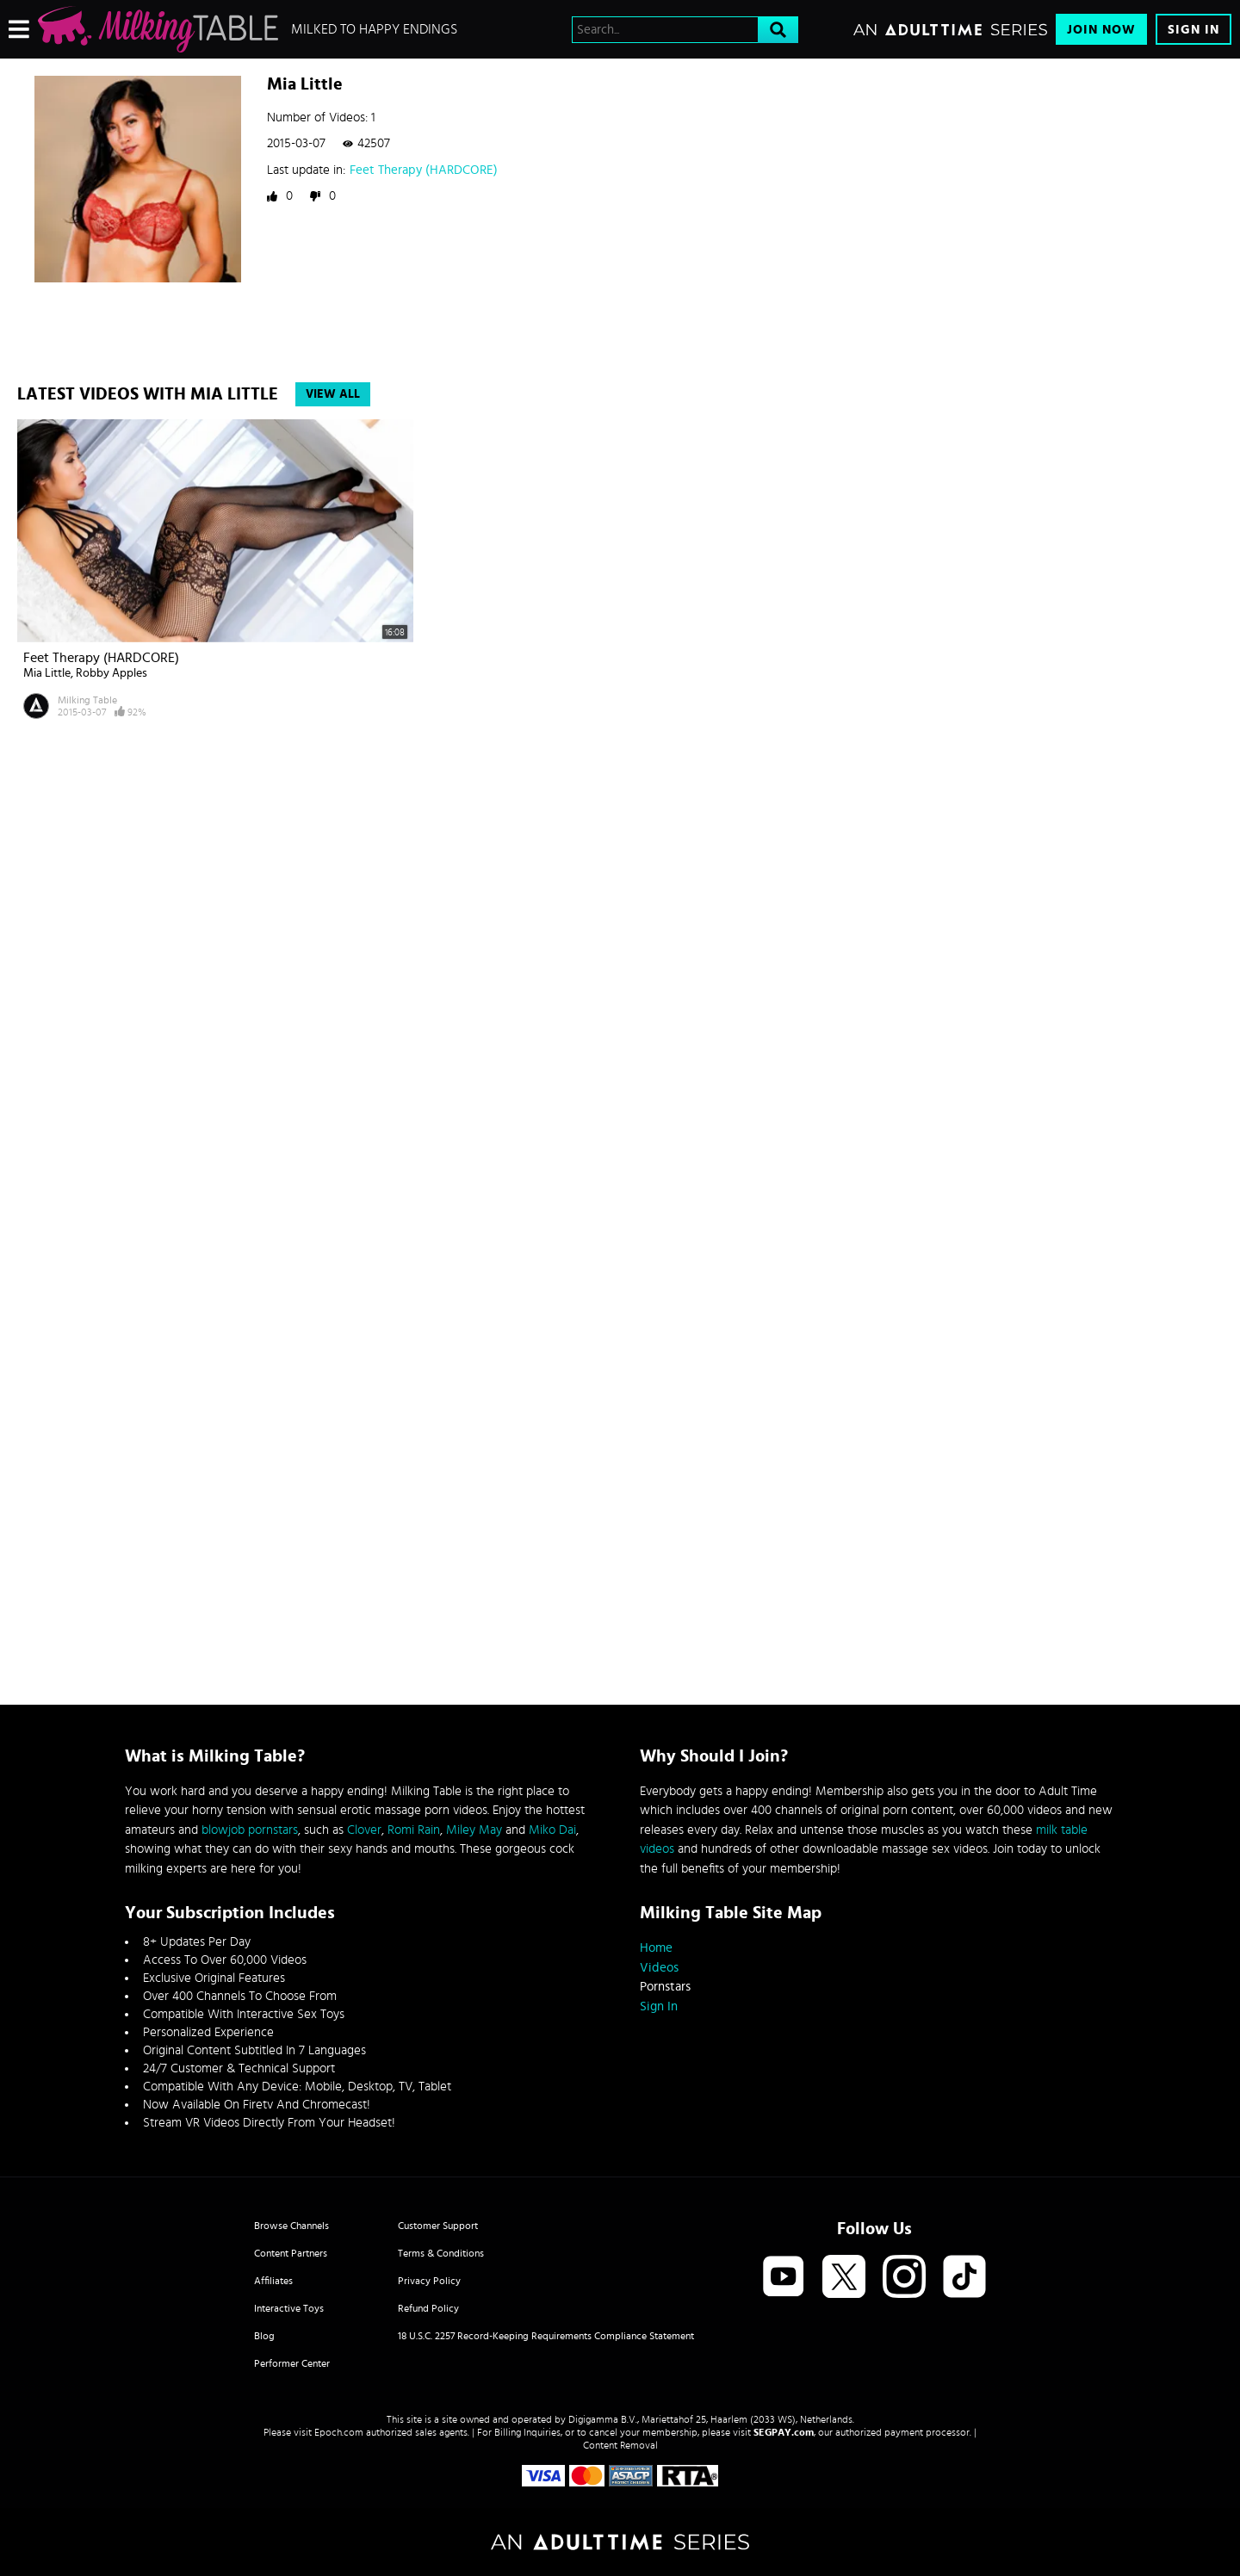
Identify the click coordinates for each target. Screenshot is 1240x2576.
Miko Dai (552, 1830)
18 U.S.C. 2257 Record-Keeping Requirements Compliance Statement (546, 2336)
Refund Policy (428, 2308)
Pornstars (665, 1986)
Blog (264, 2336)
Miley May (474, 1830)
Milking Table (87, 700)
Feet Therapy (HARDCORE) (424, 170)
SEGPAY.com (783, 2432)
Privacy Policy (429, 2281)
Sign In (1193, 29)
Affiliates (273, 2281)
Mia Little (47, 673)
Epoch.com (338, 2432)
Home (656, 1947)
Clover (364, 1830)
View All (333, 394)
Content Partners (290, 2253)
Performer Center (292, 2363)
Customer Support (438, 2225)
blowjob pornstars (250, 1830)
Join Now (1101, 29)
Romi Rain (414, 1830)
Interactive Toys (289, 2308)
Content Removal (620, 2445)
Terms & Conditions (441, 2253)
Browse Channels (291, 2225)
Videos (659, 1967)
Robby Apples (111, 673)
